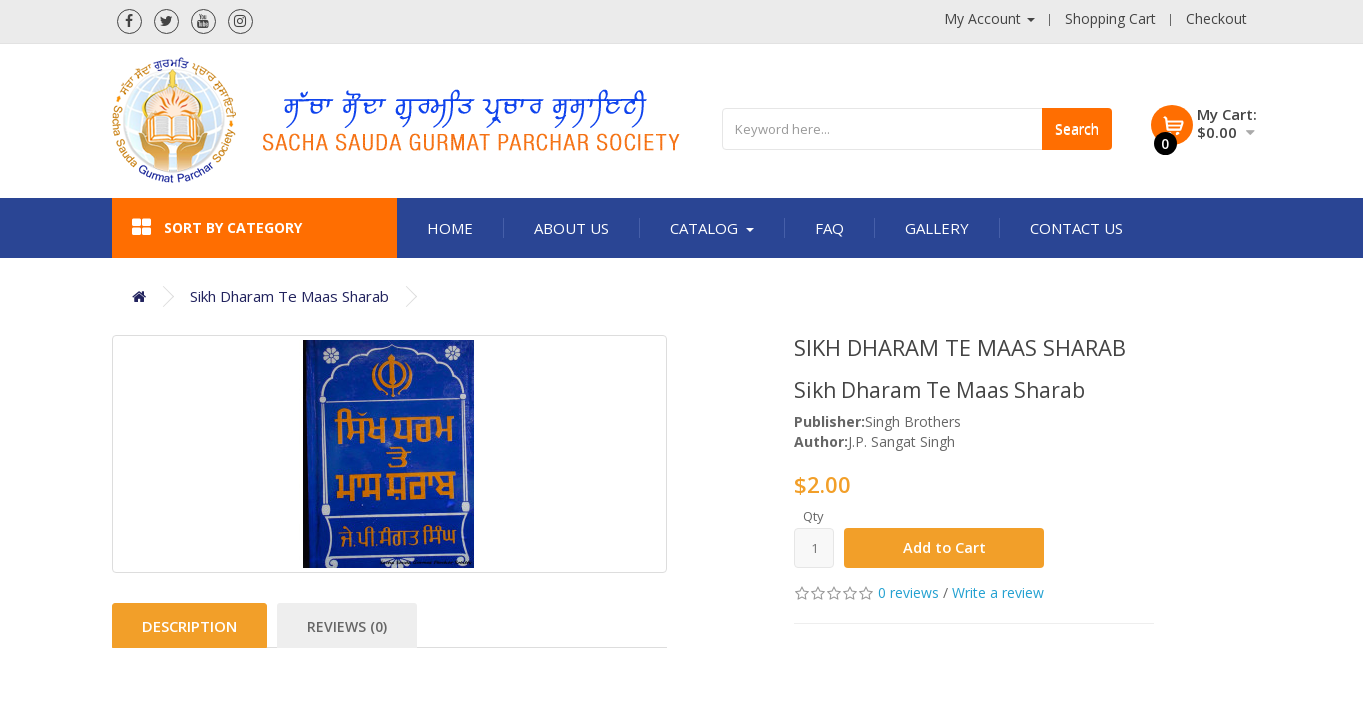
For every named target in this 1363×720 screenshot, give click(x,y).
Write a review (998, 592)
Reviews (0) (347, 626)
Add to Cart (944, 548)
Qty (813, 516)
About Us (571, 228)
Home (450, 228)
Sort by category (217, 227)
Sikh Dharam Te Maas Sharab (289, 296)
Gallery (937, 228)
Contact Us (1076, 228)
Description (189, 626)
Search (1077, 128)
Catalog (712, 228)
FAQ (829, 228)
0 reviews (908, 592)
